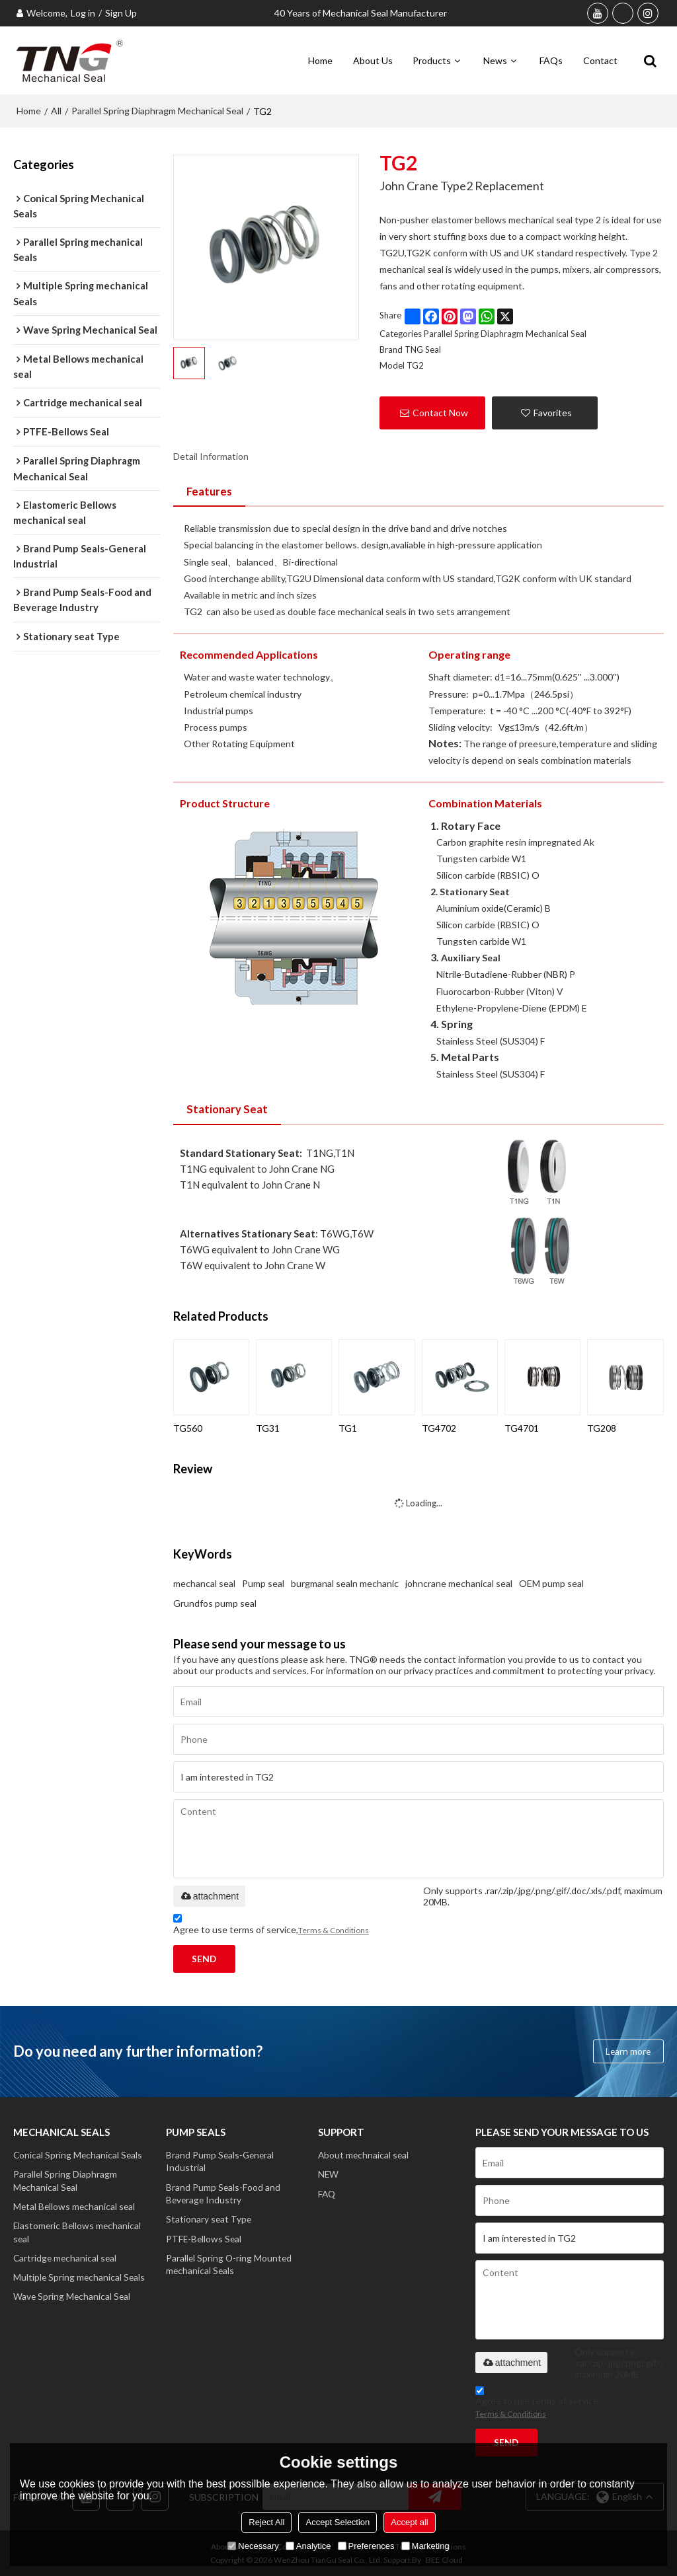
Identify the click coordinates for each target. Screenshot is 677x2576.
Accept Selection (337, 2522)
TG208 (601, 1426)
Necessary (252, 2546)
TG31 (268, 1426)
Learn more (627, 2049)
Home (320, 59)
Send (205, 1956)
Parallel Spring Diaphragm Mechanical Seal (157, 108)
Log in (83, 12)
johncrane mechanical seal (458, 1581)
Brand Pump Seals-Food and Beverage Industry (223, 2193)
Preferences (366, 2546)
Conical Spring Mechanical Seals (78, 2153)
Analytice (308, 2546)
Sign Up (121, 12)
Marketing (425, 2546)
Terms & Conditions (333, 1928)
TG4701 (521, 1426)
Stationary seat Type (209, 2220)
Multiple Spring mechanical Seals (80, 2279)
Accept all (409, 2522)
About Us (373, 59)
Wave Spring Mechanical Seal (72, 2299)
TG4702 (439, 1426)
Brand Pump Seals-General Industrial (221, 2160)
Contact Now (440, 410)
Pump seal (263, 1581)
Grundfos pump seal (215, 1601)
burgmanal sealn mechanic (345, 1581)
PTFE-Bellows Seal (204, 2240)
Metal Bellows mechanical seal (75, 2206)
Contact (600, 59)
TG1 (347, 1426)
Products (432, 59)
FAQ (327, 2193)
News (495, 59)
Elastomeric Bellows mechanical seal (78, 2233)
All (56, 108)
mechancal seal (204, 1581)
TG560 (187, 1426)
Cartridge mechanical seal (66, 2259)
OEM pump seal (551, 1581)
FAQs (551, 59)
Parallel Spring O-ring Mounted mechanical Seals (230, 2266)
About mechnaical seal (364, 2153)
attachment (209, 1893)
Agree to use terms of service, (271, 1924)
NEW (328, 2173)
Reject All (266, 2522)
